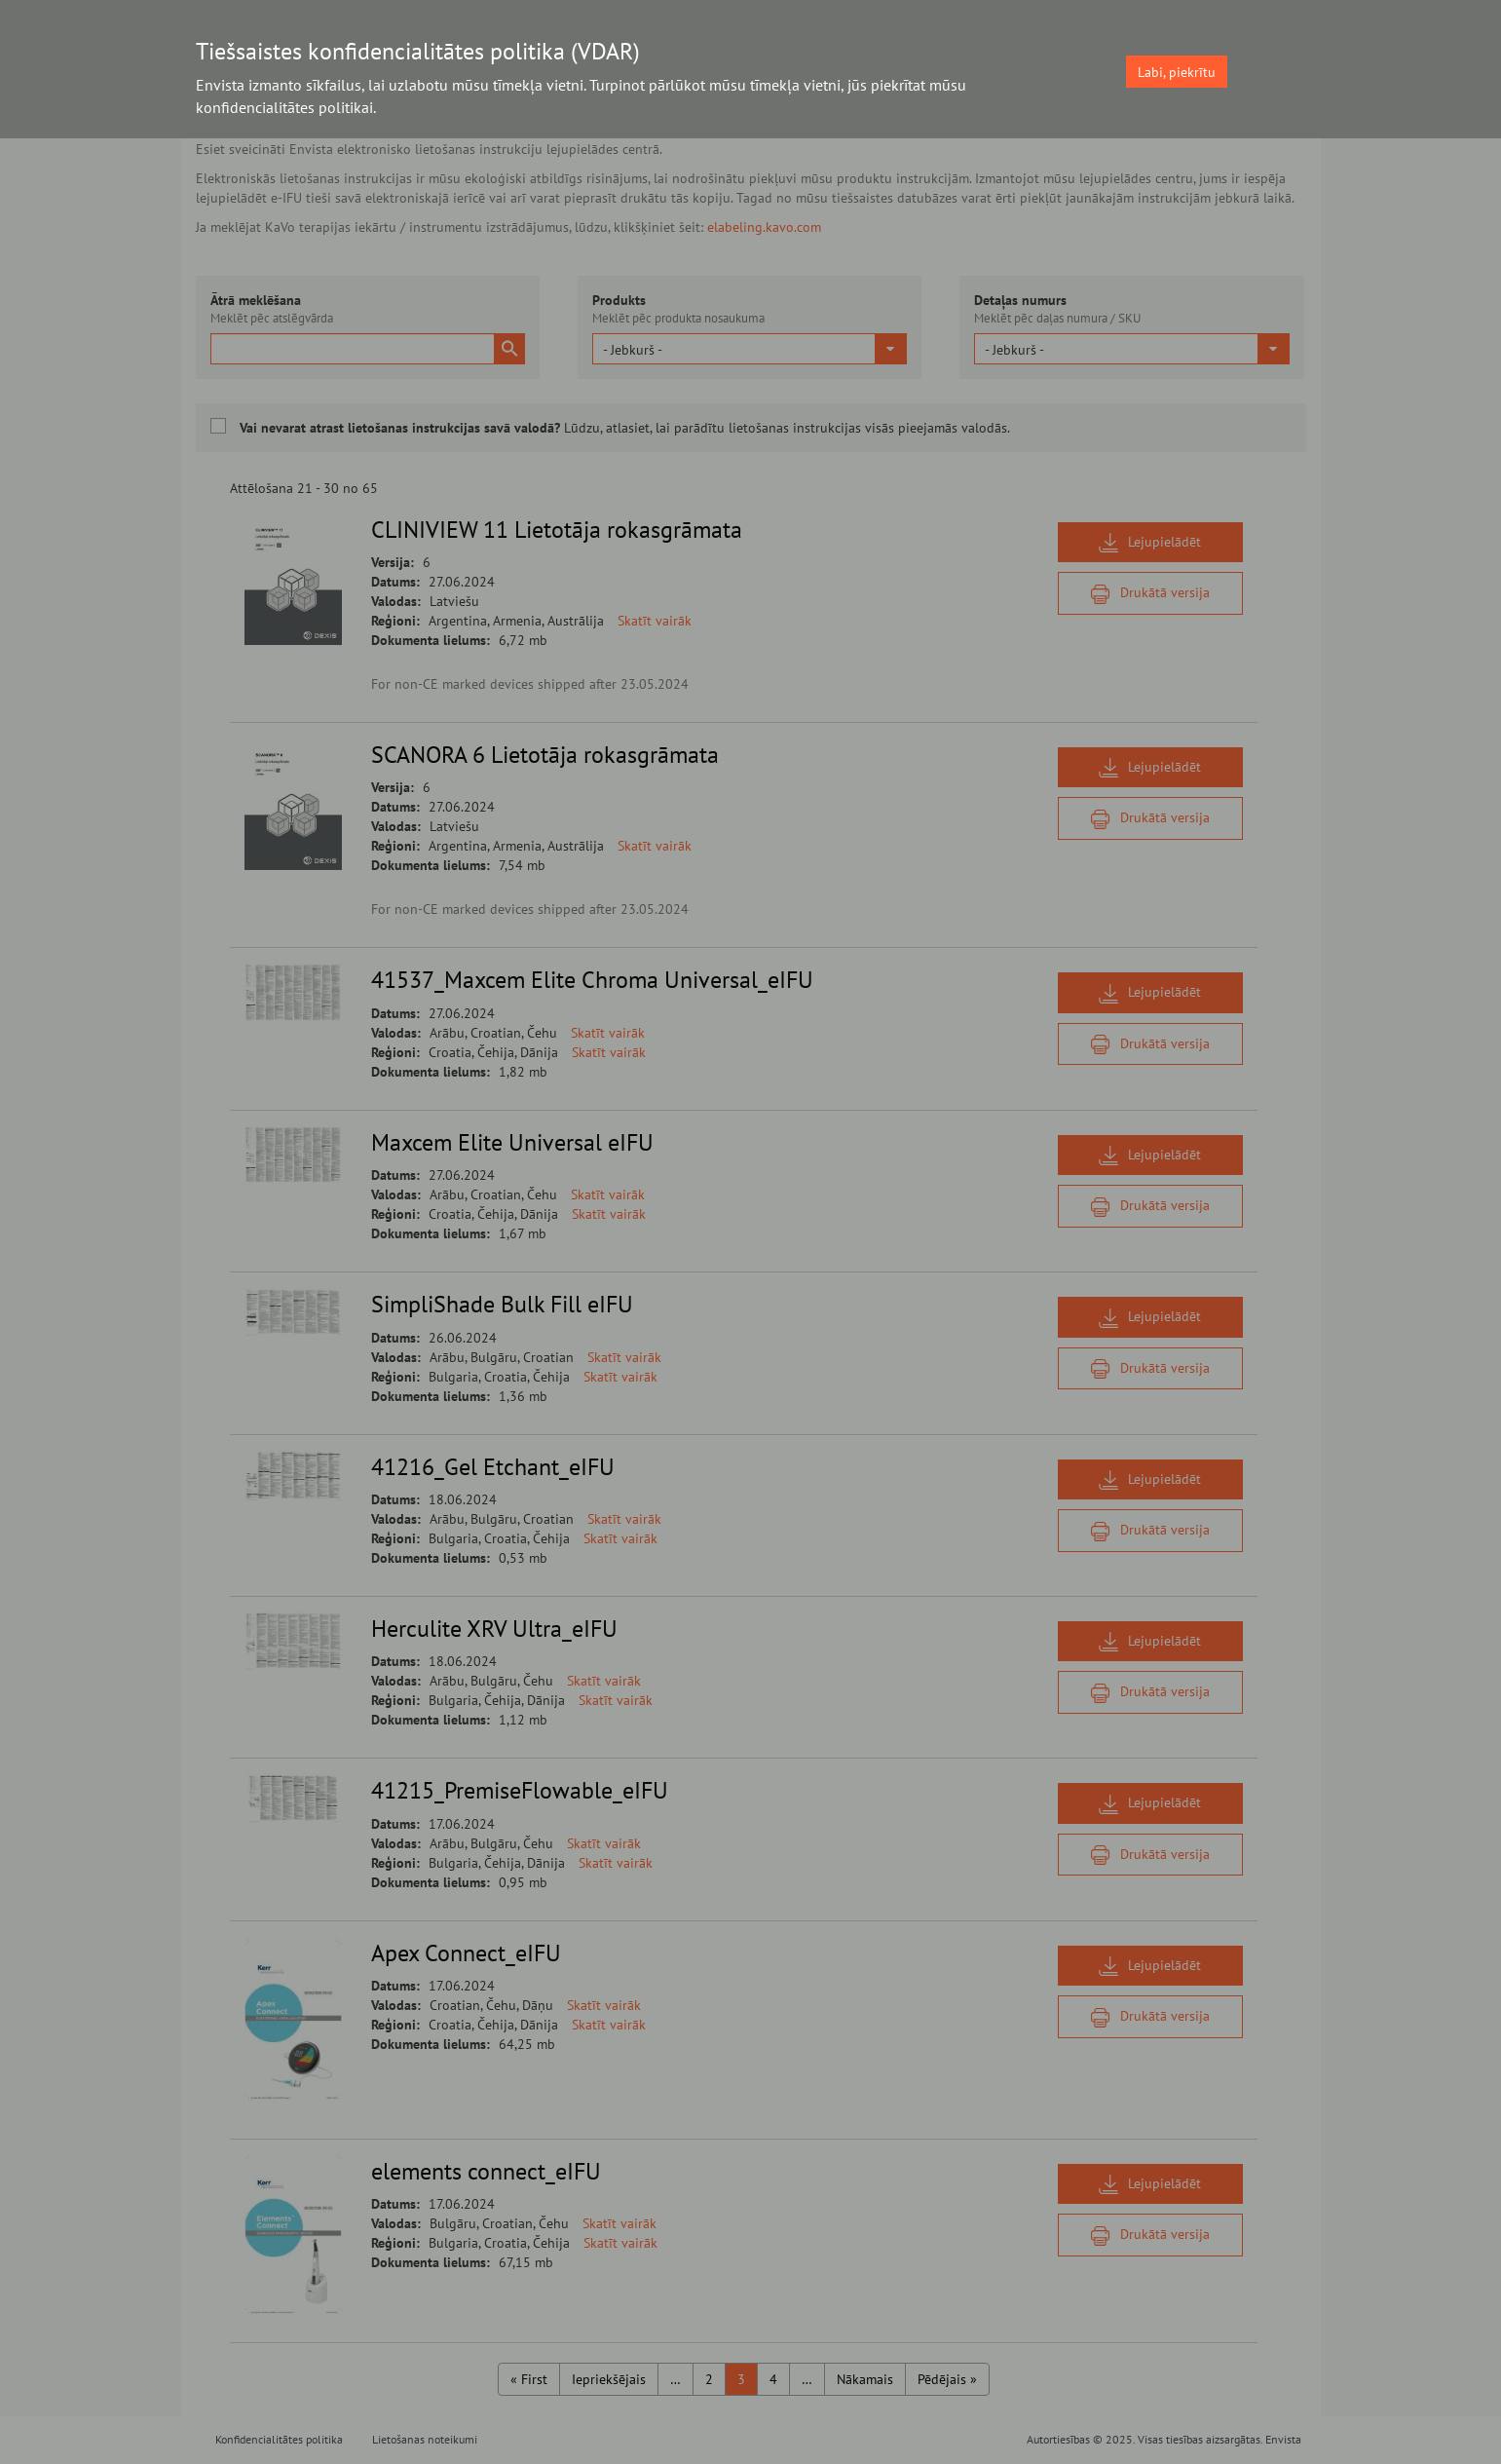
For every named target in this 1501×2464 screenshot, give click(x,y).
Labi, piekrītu (1177, 72)
